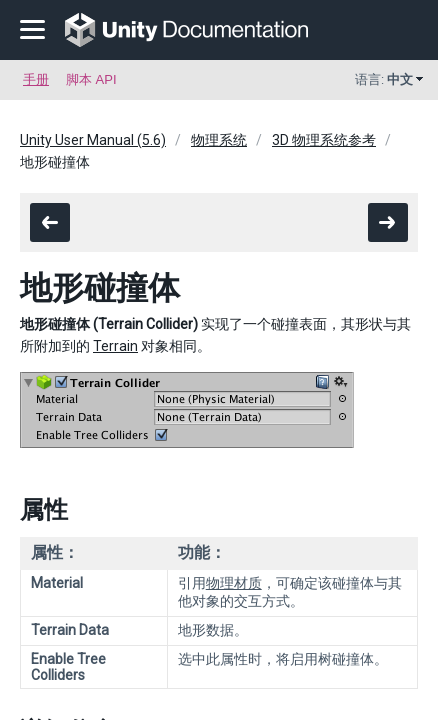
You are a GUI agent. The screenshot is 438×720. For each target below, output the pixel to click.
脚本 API (91, 79)
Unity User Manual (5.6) (93, 140)
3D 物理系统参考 (324, 140)
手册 (36, 79)
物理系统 (219, 140)
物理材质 (234, 583)
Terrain (115, 346)
